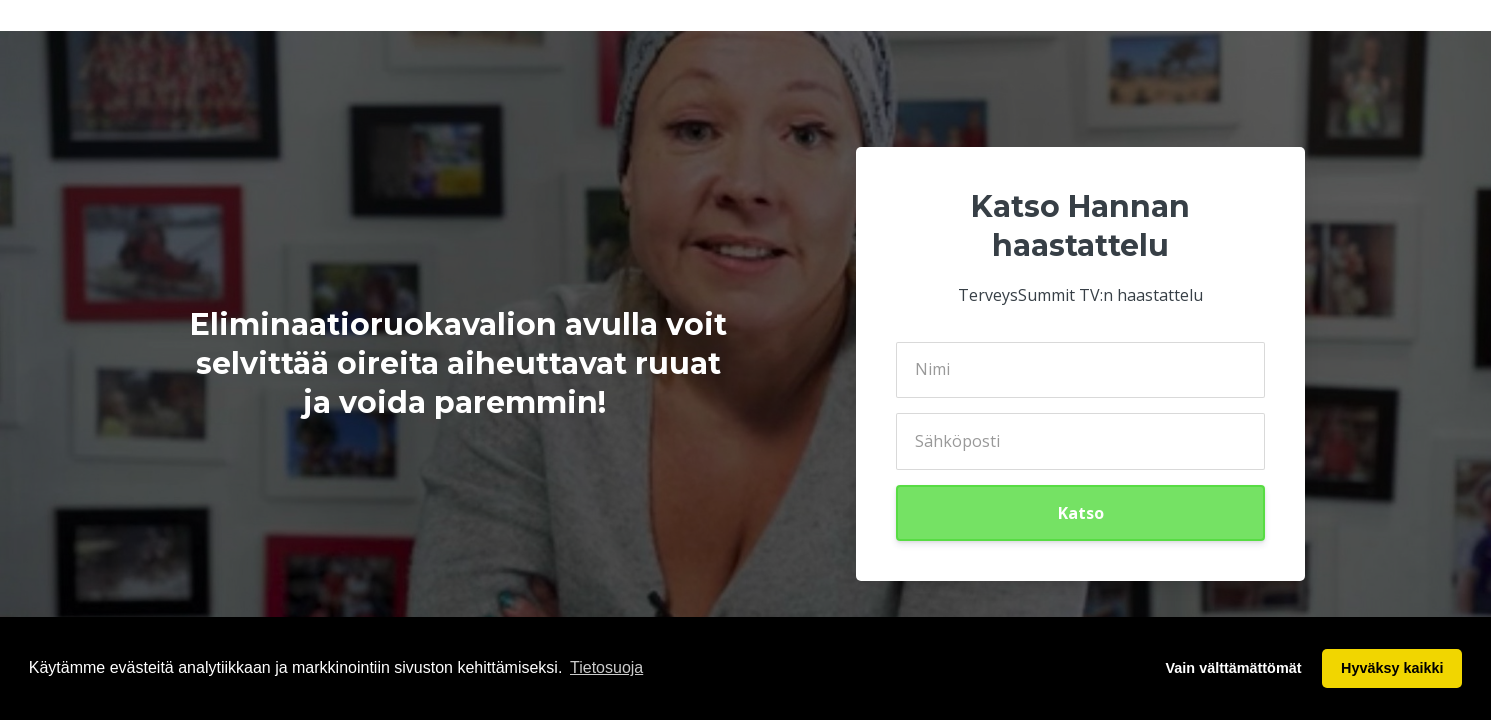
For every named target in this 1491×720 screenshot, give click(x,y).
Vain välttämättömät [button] (1234, 668)
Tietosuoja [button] (606, 667)
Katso (1081, 513)
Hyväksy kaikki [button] (1392, 668)
